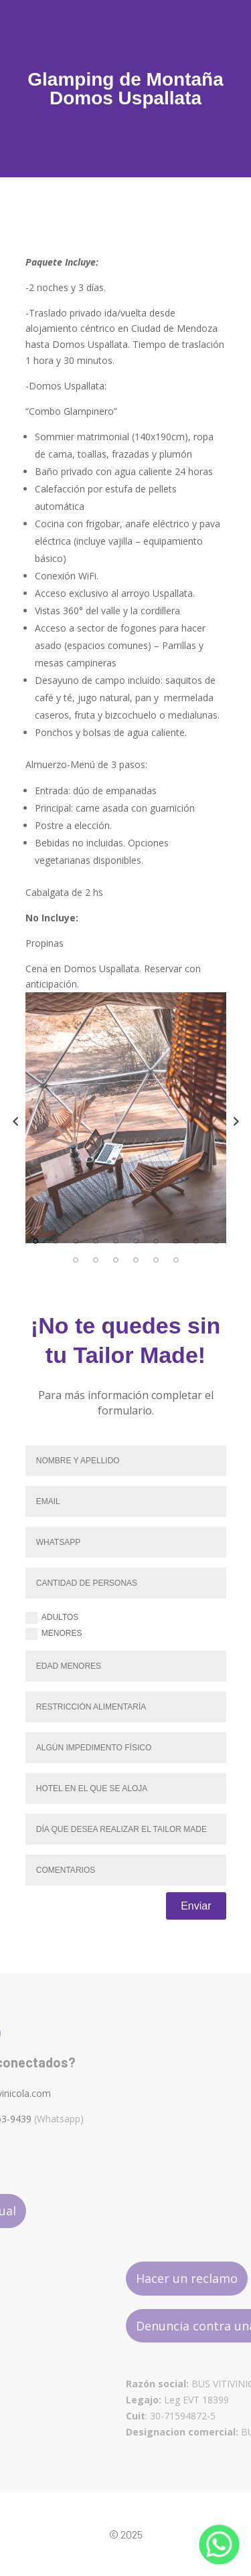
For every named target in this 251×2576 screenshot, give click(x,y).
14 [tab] (136, 1260)
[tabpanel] (125, 1117)
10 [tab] (216, 1241)
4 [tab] (95, 1241)
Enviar (196, 1906)
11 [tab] (75, 1260)
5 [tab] (115, 1241)
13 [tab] (115, 1260)
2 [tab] (55, 1241)
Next (236, 1121)
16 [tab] (176, 1260)
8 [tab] (176, 1241)
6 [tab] (136, 1241)
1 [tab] (35, 1241)
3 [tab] (75, 1241)
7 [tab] (156, 1241)
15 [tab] (156, 1260)
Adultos (52, 1618)
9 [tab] (196, 1241)
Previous (15, 1121)
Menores (53, 1634)
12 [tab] (95, 1260)
